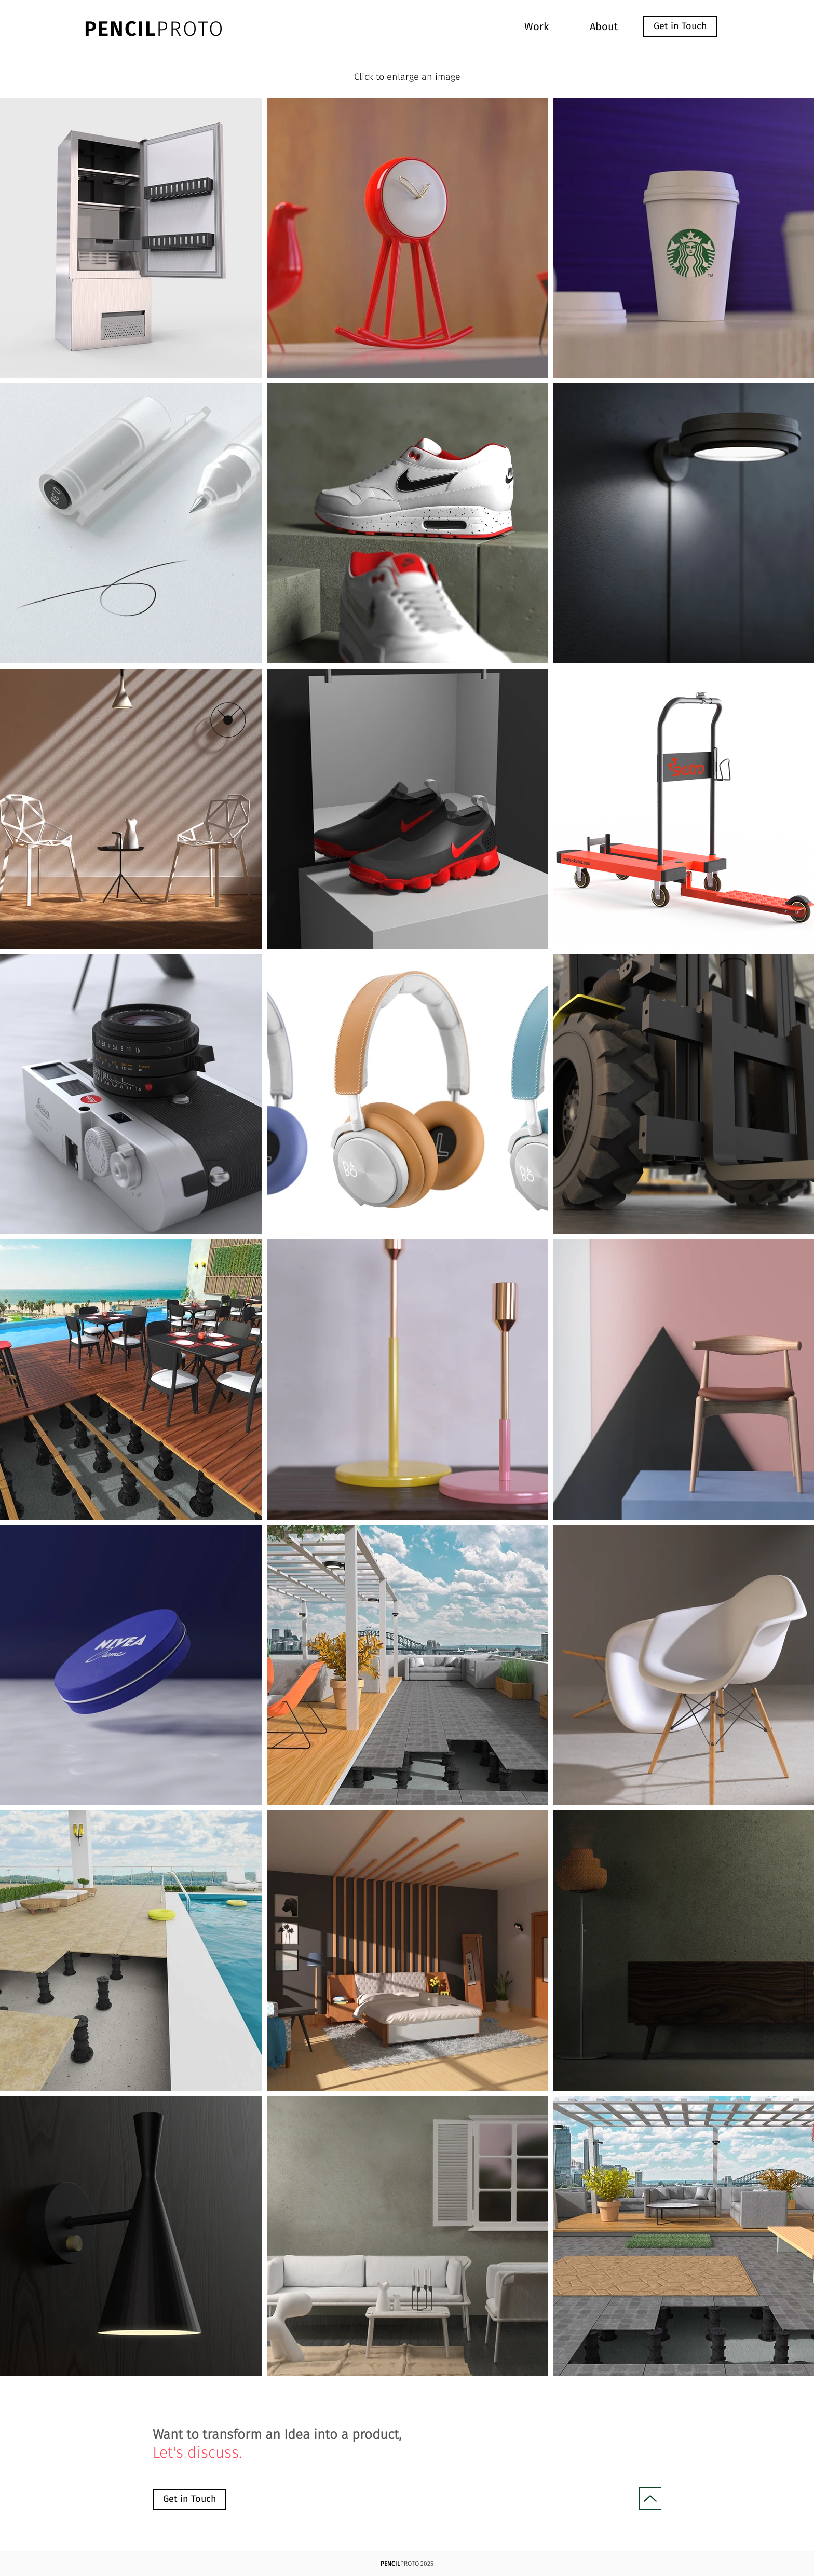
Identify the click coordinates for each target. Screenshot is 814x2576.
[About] (603, 26)
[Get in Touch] (680, 26)
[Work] (536, 26)
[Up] (650, 2498)
